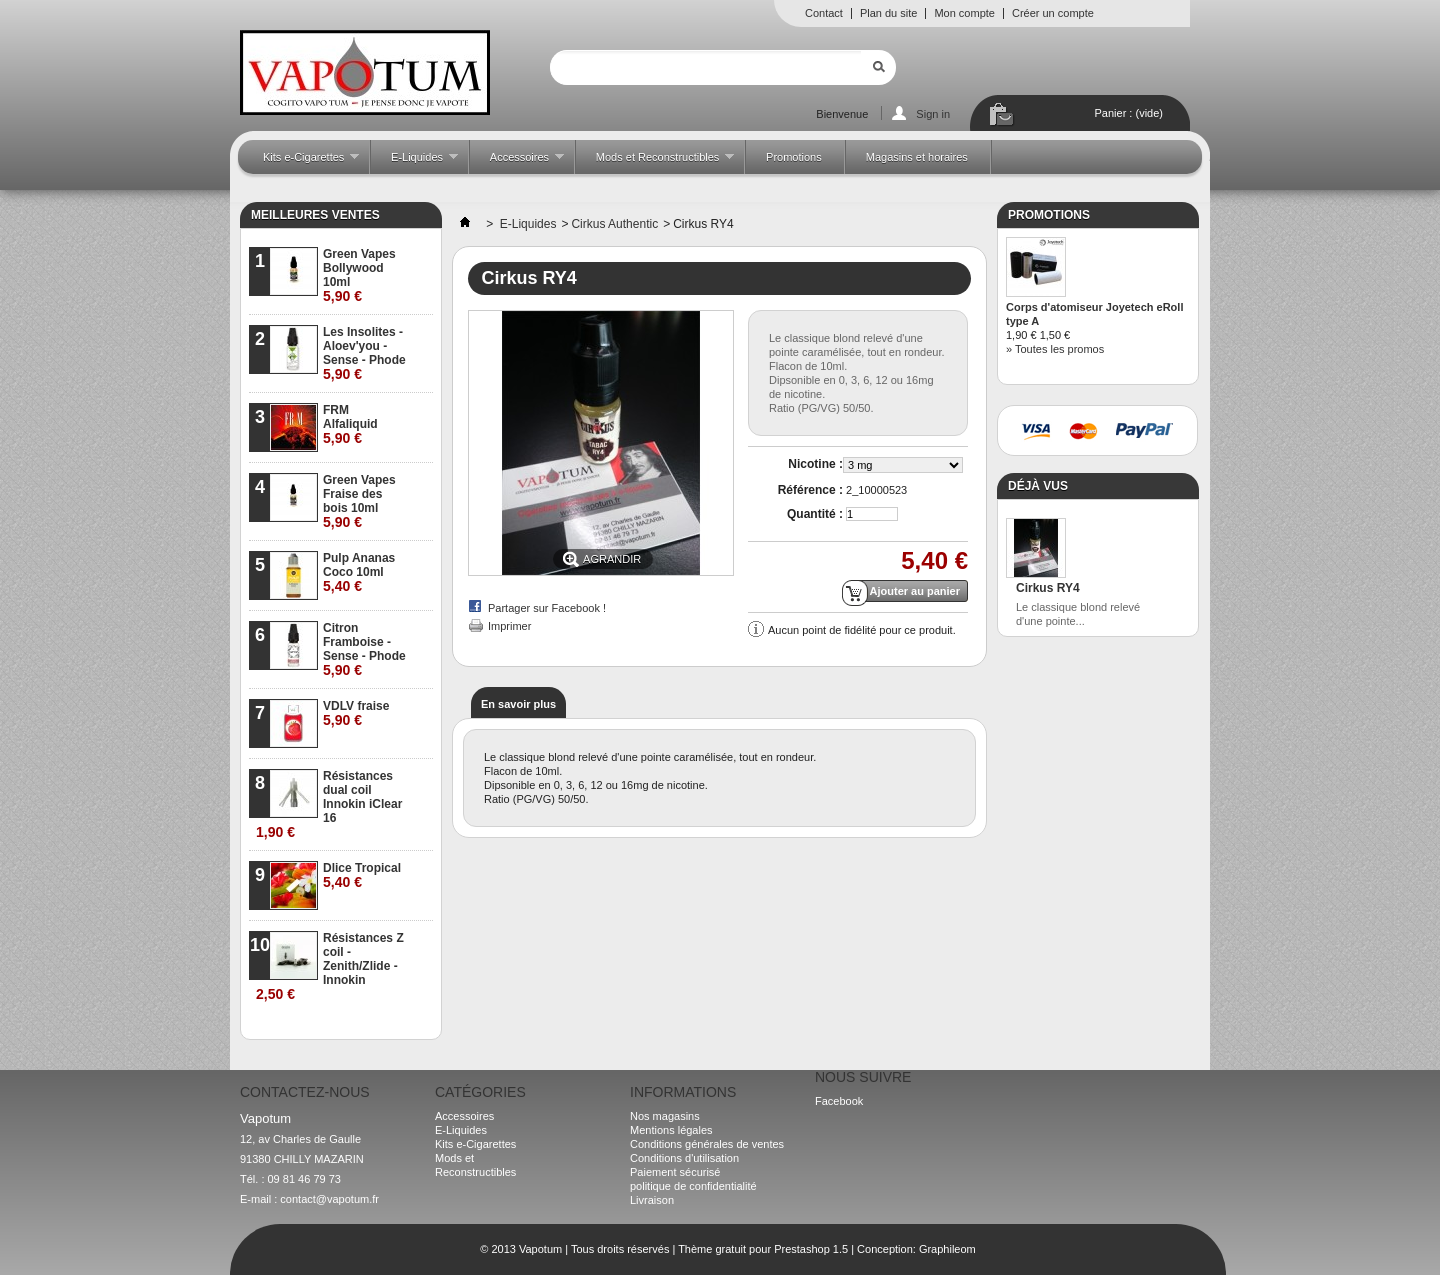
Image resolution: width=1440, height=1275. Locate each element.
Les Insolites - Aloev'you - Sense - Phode (364, 353)
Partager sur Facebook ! (547, 608)
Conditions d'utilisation (684, 1158)
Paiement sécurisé (675, 1172)
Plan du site (888, 13)
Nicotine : (815, 464)
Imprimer (509, 626)
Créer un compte (1053, 13)
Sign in (933, 114)
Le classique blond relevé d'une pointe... (1078, 614)
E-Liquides (414, 162)
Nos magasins (665, 1116)
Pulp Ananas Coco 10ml (359, 572)
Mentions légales (671, 1130)
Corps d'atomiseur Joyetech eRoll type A (1094, 314)
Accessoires (517, 162)
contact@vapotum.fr (329, 1199)
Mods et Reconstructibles (655, 162)
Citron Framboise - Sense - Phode (364, 649)
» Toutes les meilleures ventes (354, 1024)
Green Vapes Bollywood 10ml (359, 275)
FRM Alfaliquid (350, 424)
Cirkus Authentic (614, 224)
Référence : (810, 490)
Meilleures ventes (315, 215)
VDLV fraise (356, 713)
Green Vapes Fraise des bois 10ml (359, 501)
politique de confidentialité (693, 1186)
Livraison (652, 1200)
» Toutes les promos (1055, 349)
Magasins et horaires (917, 157)
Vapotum (540, 1249)
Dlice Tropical (362, 875)
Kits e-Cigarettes (301, 162)
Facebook (839, 1101)
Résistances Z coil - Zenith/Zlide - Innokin (330, 966)
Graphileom (947, 1249)
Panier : (1129, 113)
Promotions (794, 157)
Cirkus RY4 (1048, 588)
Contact (824, 13)
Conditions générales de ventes (707, 1144)
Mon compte (964, 13)
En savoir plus (518, 704)
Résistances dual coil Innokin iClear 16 (329, 804)
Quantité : (815, 514)
